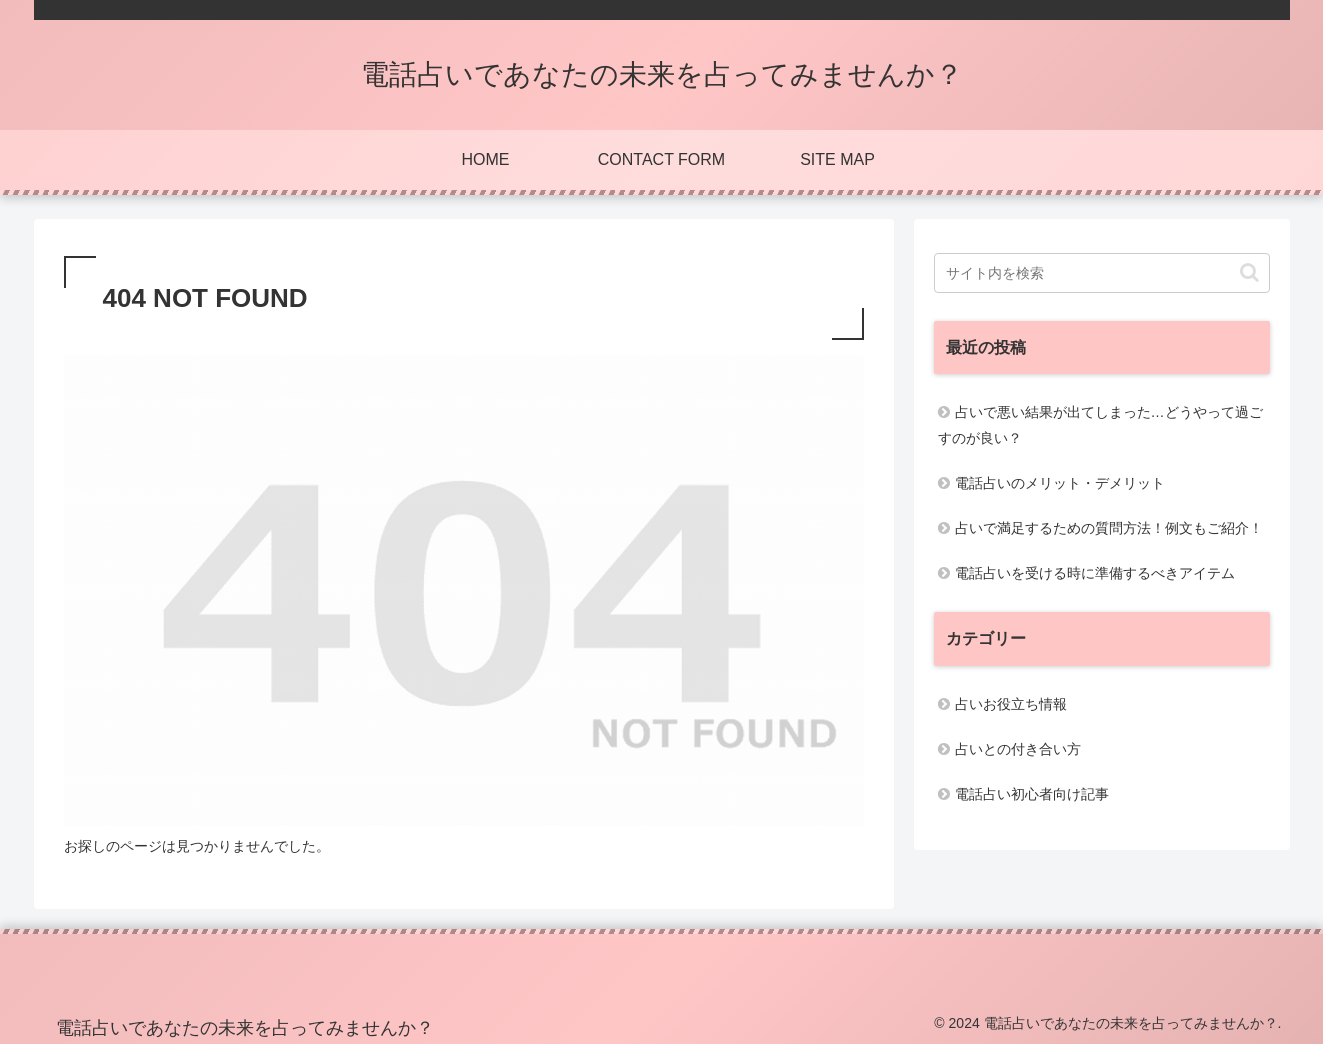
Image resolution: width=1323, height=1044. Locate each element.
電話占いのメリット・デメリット (1060, 483)
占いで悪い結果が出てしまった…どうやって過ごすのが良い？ (1100, 424)
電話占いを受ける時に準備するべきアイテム (1095, 573)
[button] (1249, 272)
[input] (1102, 273)
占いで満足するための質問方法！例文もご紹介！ (1109, 528)
